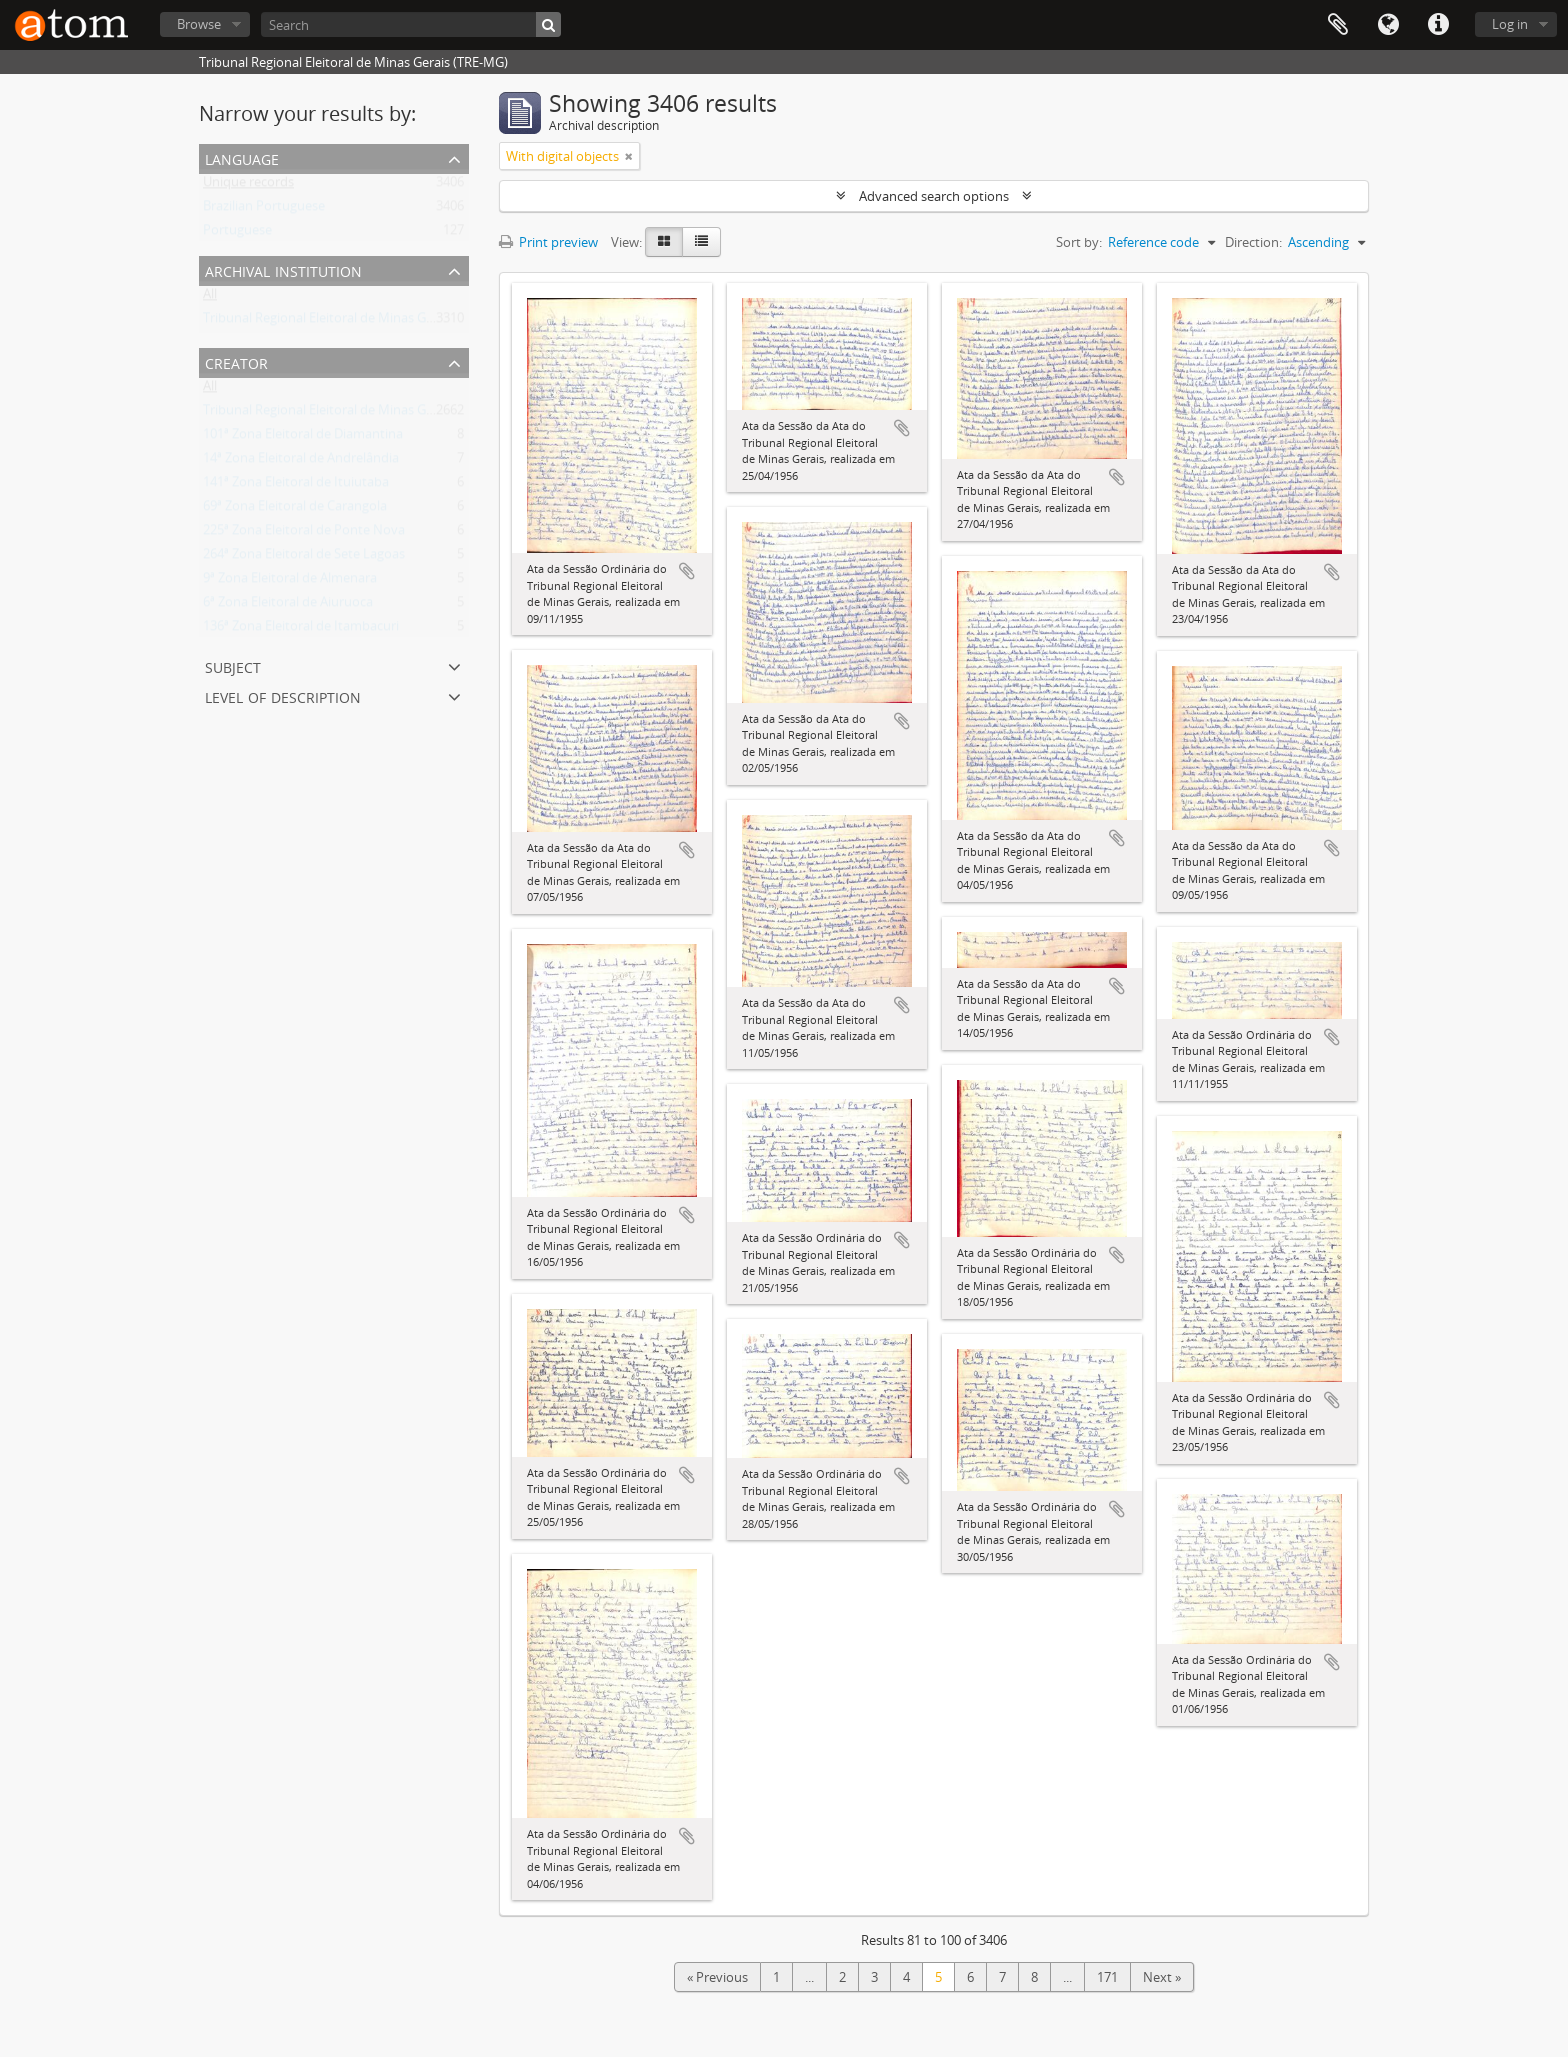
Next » (1162, 1977)
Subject (233, 665)
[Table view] (701, 242)
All (210, 298)
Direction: (1253, 242)
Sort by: (1079, 242)
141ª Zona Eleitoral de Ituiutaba (296, 486)
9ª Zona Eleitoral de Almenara (290, 582)
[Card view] (664, 242)
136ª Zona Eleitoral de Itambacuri (301, 630)
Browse (199, 24)
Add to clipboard (687, 571)
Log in (1510, 24)
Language (1388, 25)
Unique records (248, 186)
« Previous (717, 1977)
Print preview (548, 242)
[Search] (411, 24)
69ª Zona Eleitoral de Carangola (295, 510)
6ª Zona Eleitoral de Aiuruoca (288, 606)
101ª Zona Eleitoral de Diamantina (303, 438)
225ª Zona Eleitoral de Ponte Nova (304, 534)
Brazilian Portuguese (264, 210)
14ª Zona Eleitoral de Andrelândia (301, 462)
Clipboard (1338, 25)
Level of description (283, 695)
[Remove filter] (629, 156)
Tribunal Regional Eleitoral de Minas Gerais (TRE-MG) (357, 322)
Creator (236, 361)
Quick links (1438, 25)
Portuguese (237, 234)
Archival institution (283, 269)
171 (1107, 1977)
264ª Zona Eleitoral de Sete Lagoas (304, 558)
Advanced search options (934, 196)
